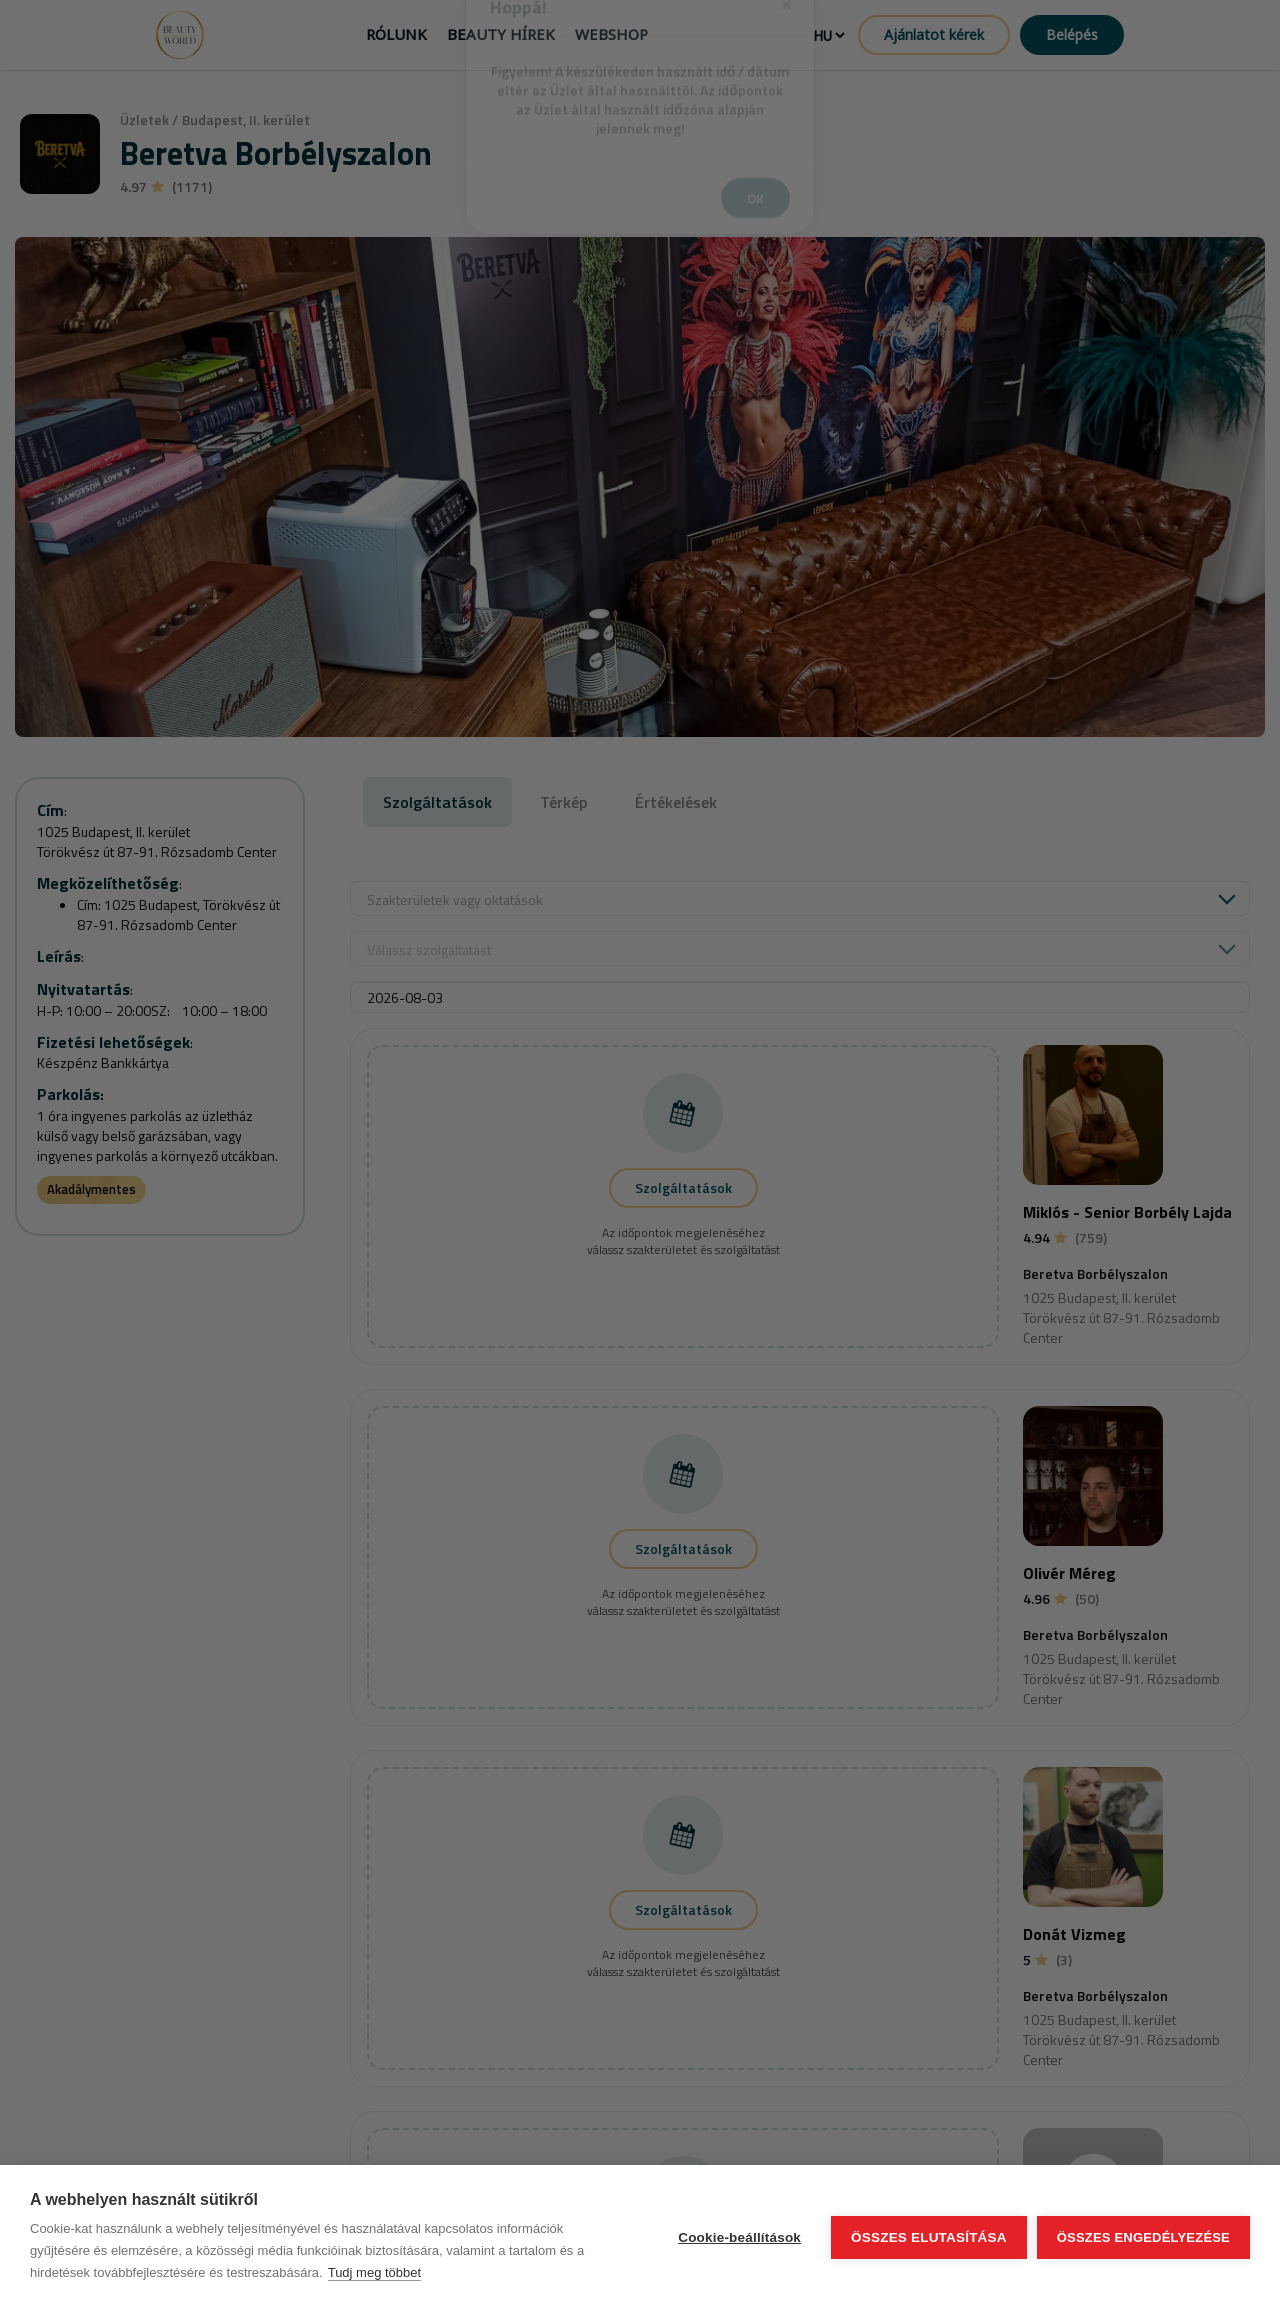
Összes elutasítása (929, 2237)
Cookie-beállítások (739, 2237)
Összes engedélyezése (1143, 2237)
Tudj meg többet (374, 2272)
